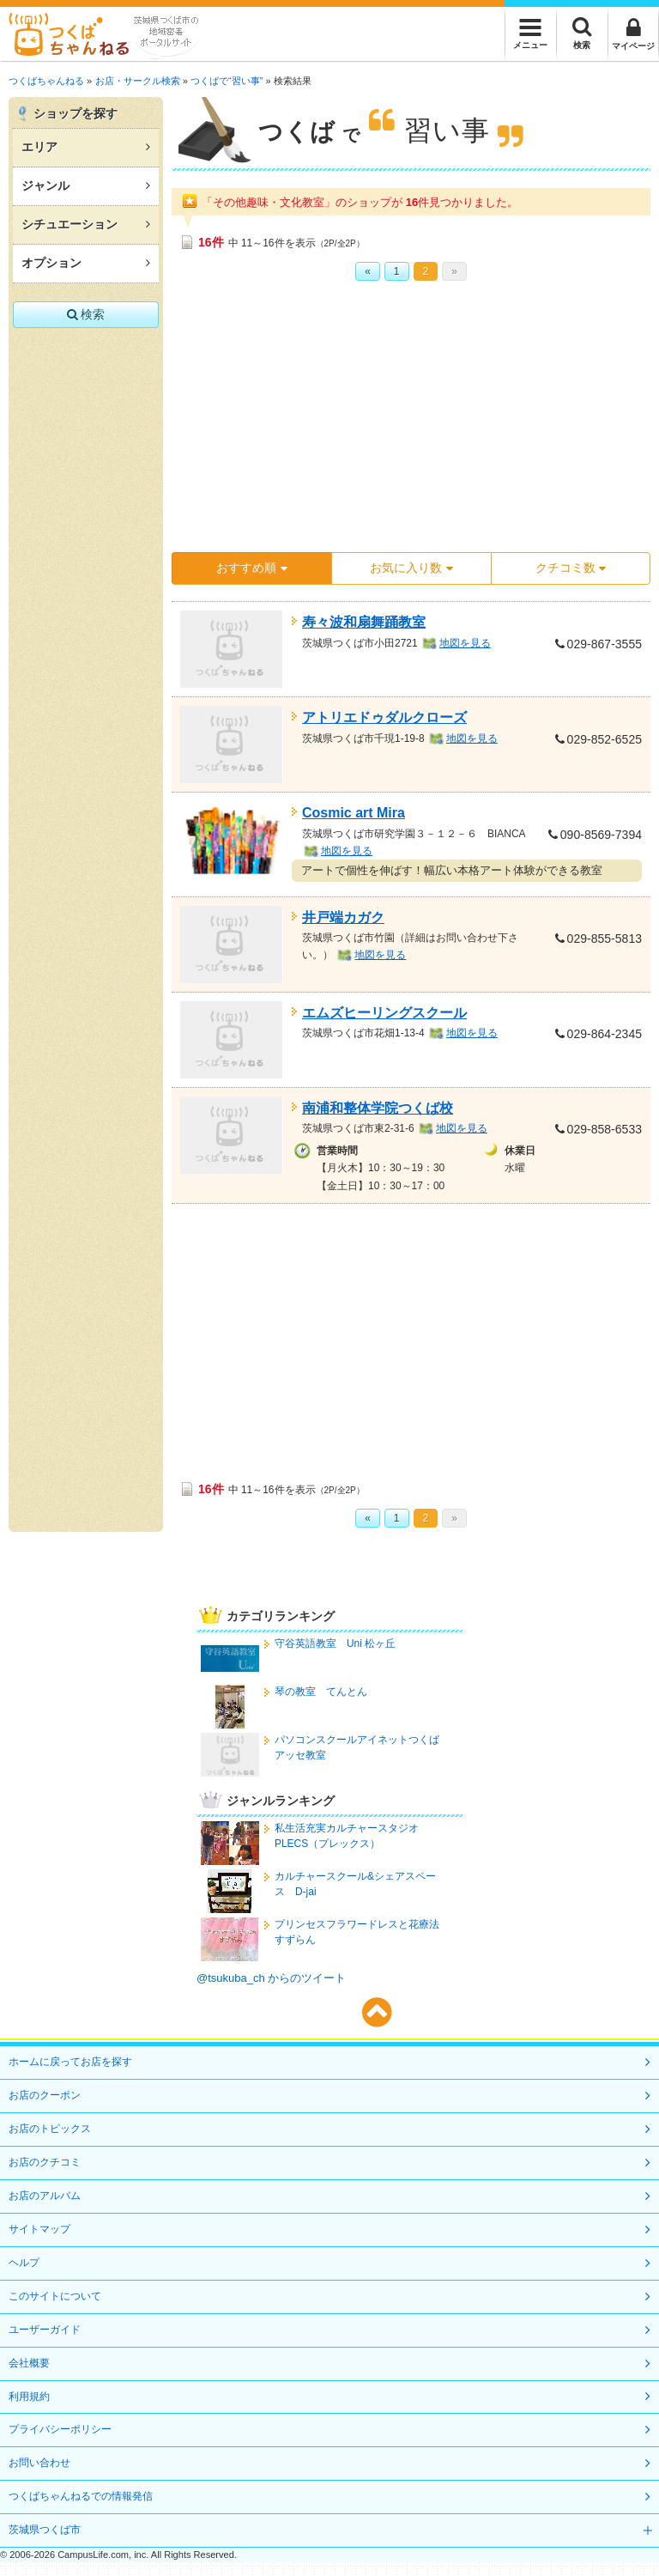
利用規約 (29, 2397)
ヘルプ (24, 2263)
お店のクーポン (45, 2095)
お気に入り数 (411, 567)
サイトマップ (39, 2229)
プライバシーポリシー (60, 2429)
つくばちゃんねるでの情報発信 (81, 2496)
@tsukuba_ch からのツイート (271, 1977)
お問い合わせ (39, 2463)
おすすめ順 (251, 567)
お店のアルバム (45, 2196)
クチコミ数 (570, 567)
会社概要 (29, 2363)
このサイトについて (55, 2296)
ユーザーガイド (45, 2330)
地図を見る (465, 643)
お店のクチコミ (45, 2162)
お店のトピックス (50, 2129)
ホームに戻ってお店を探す (70, 2062)
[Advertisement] (403, 422)
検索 (86, 314)
